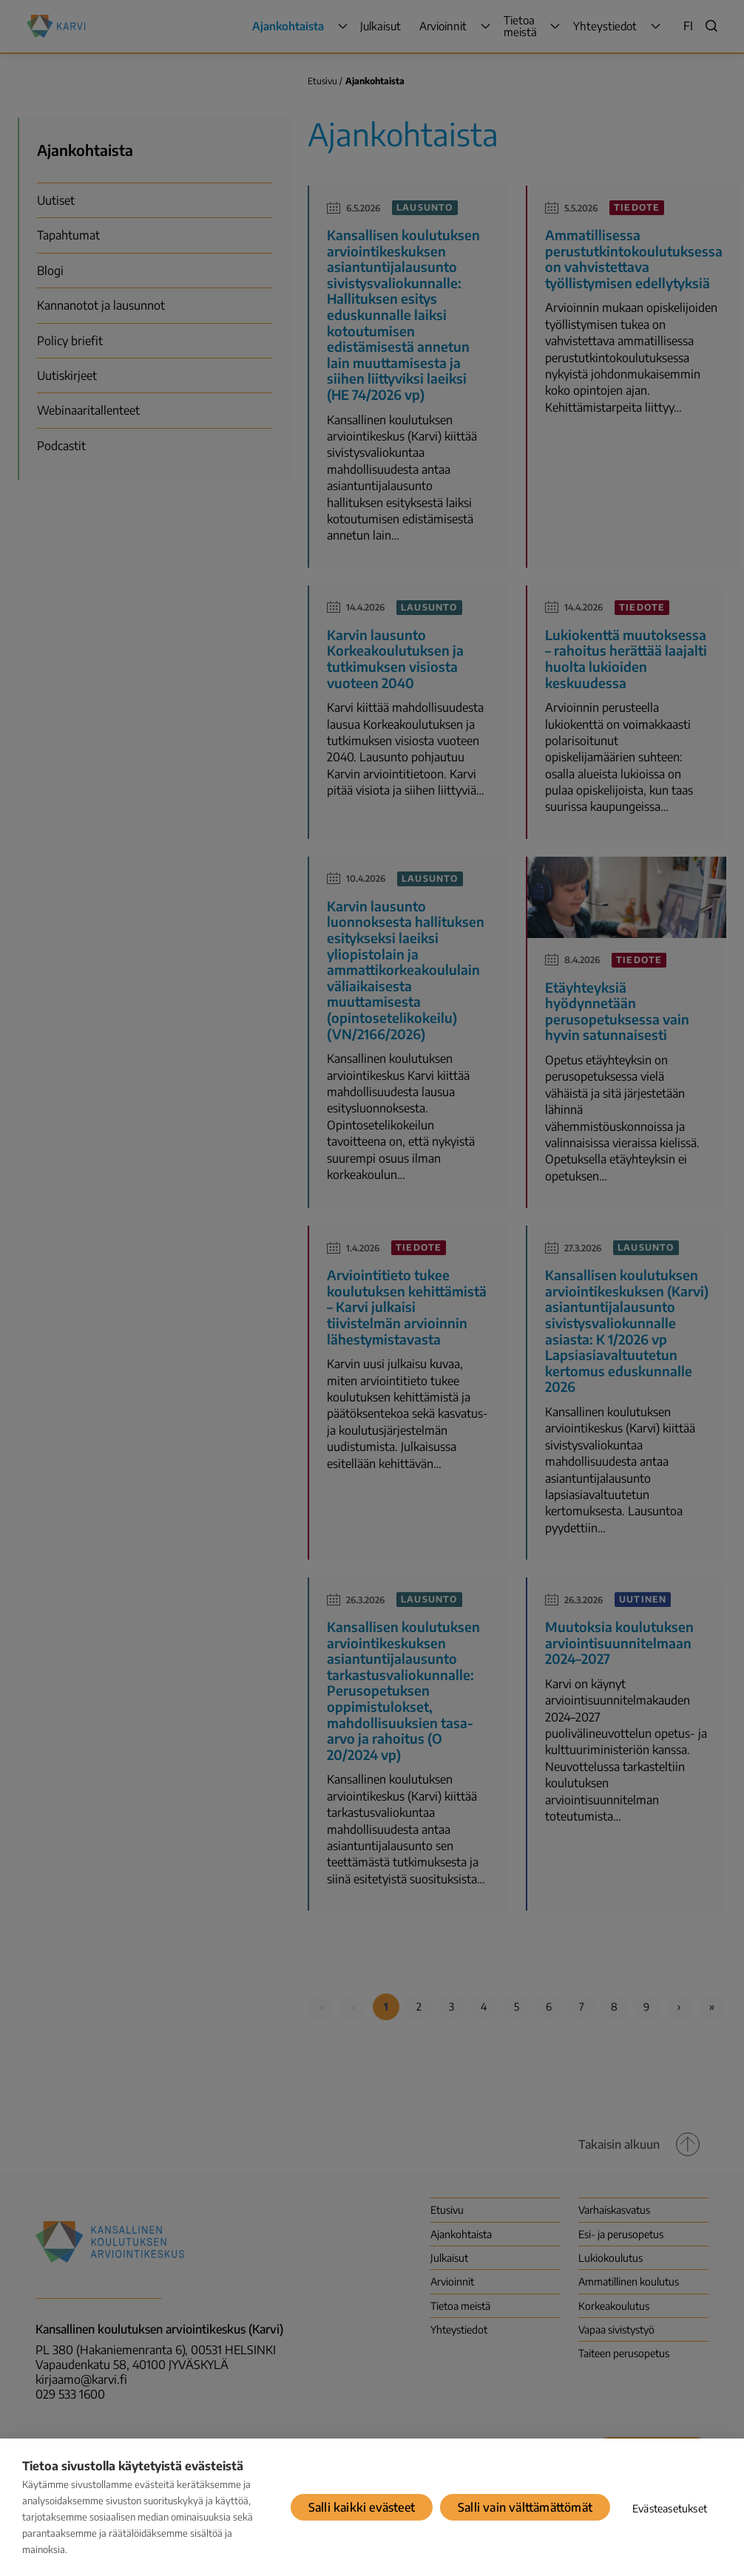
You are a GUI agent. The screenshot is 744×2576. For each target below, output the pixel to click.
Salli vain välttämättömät (525, 2507)
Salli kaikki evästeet (361, 2507)
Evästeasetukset (669, 2508)
